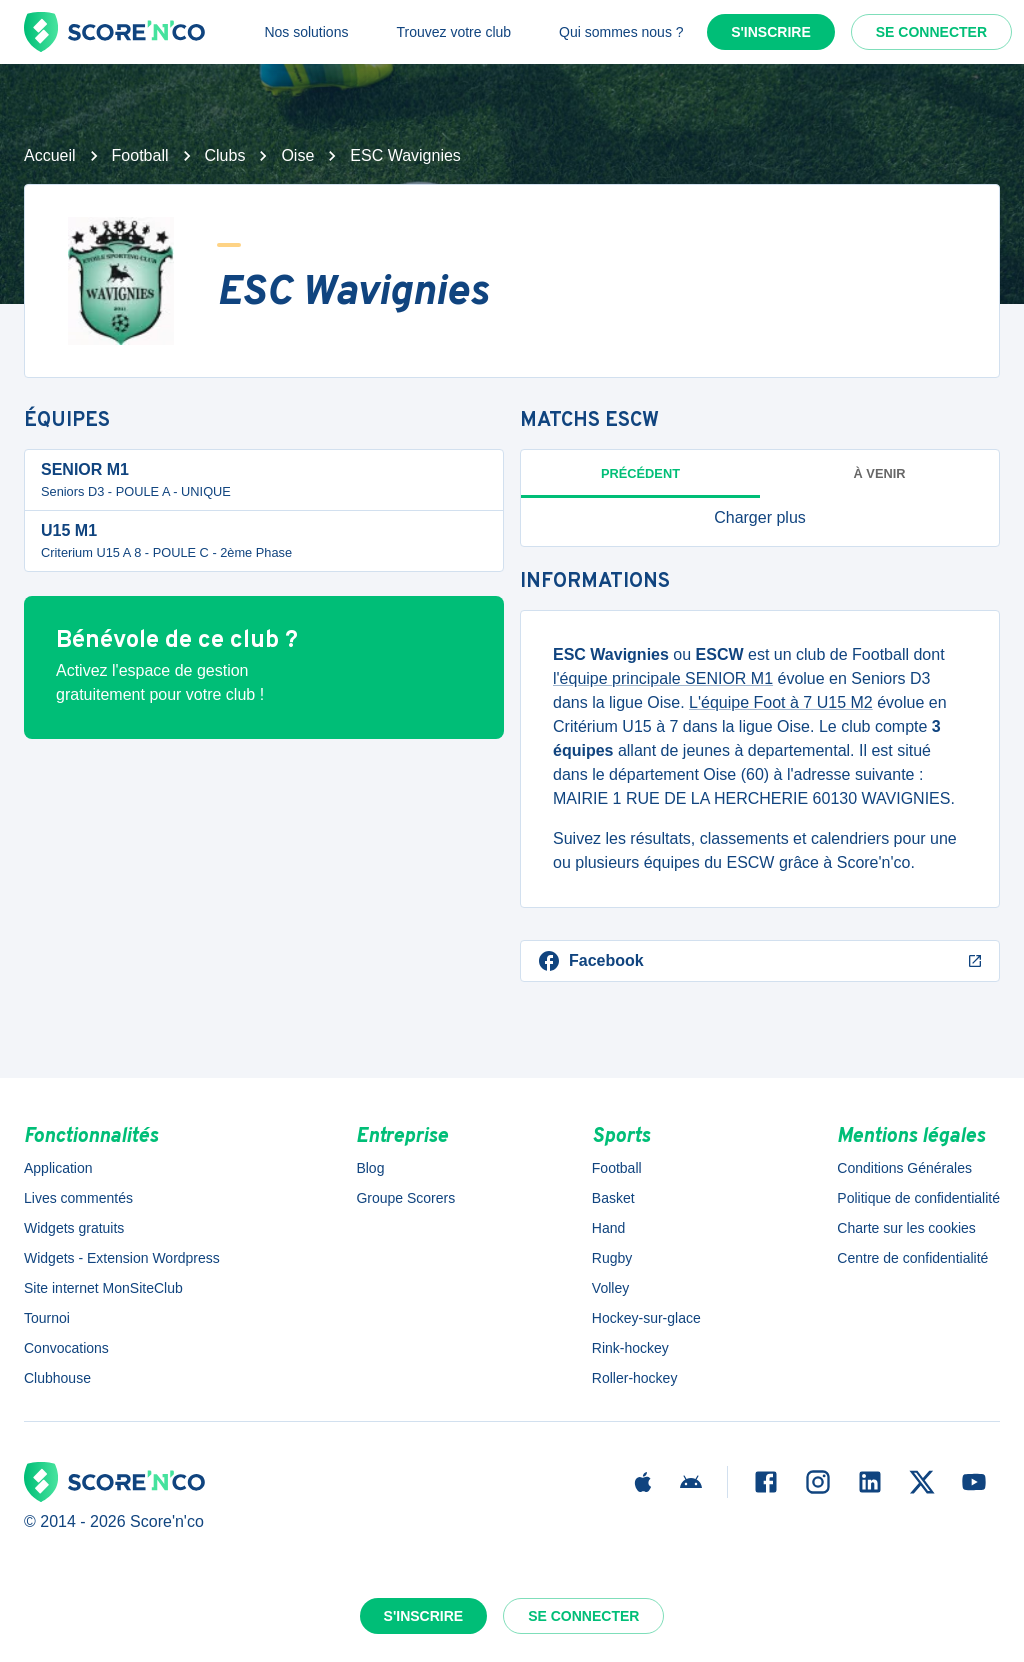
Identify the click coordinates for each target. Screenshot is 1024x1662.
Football (140, 155)
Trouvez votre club (453, 32)
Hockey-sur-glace (646, 1318)
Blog (370, 1168)
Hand (608, 1228)
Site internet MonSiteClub (103, 1288)
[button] (760, 518)
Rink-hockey (630, 1348)
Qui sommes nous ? (621, 32)
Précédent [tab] (640, 473)
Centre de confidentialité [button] (912, 1258)
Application (58, 1168)
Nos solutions (306, 32)
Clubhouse (57, 1378)
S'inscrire (771, 32)
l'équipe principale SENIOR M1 (663, 678)
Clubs (225, 155)
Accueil (50, 155)
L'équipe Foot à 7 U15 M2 (781, 702)
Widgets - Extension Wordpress (122, 1258)
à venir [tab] (880, 473)
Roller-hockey (635, 1378)
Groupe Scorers (405, 1198)
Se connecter (931, 32)
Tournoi (47, 1318)
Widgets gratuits (74, 1228)
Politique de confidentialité (918, 1198)
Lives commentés (78, 1198)
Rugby (612, 1258)
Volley (610, 1288)
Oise (297, 155)
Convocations (66, 1348)
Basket (613, 1198)
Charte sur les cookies (906, 1228)
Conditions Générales (904, 1168)
